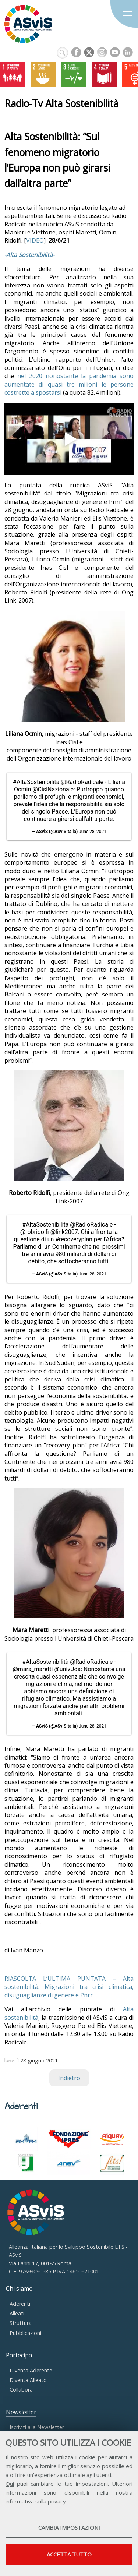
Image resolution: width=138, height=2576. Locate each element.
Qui (10, 2483)
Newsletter (21, 2412)
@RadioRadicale (82, 782)
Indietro (69, 2078)
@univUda (67, 1669)
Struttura (21, 2322)
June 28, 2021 (92, 831)
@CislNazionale (53, 789)
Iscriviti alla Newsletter (37, 2427)
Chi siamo (19, 2288)
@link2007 (64, 1231)
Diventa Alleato (28, 2379)
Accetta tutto (69, 2554)
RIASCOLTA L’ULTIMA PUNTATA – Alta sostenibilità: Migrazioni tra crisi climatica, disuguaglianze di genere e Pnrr (69, 1987)
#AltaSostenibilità (36, 782)
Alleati (17, 2313)
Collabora (21, 2389)
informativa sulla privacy (36, 2501)
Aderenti (20, 2303)
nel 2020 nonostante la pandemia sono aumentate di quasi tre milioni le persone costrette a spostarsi (69, 384)
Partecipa (19, 2355)
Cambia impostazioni (69, 2527)
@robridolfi (34, 1231)
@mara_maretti (33, 1669)
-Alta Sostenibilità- (29, 255)
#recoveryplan (73, 1239)
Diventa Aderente (31, 2370)
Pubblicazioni (25, 2332)
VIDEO (35, 240)
